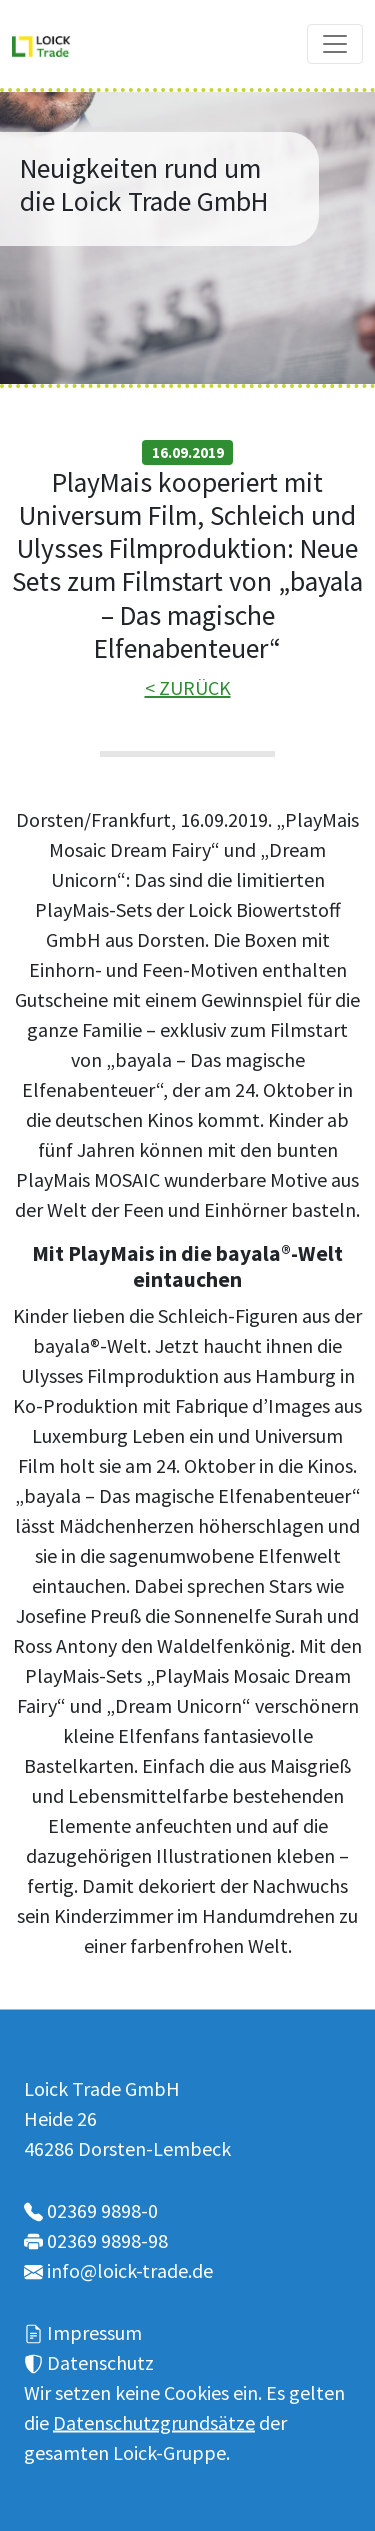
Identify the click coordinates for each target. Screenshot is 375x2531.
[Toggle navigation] (335, 44)
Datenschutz (100, 2361)
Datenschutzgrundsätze (154, 2421)
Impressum (94, 2331)
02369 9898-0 (102, 2209)
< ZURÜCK (188, 687)
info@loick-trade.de (130, 2269)
